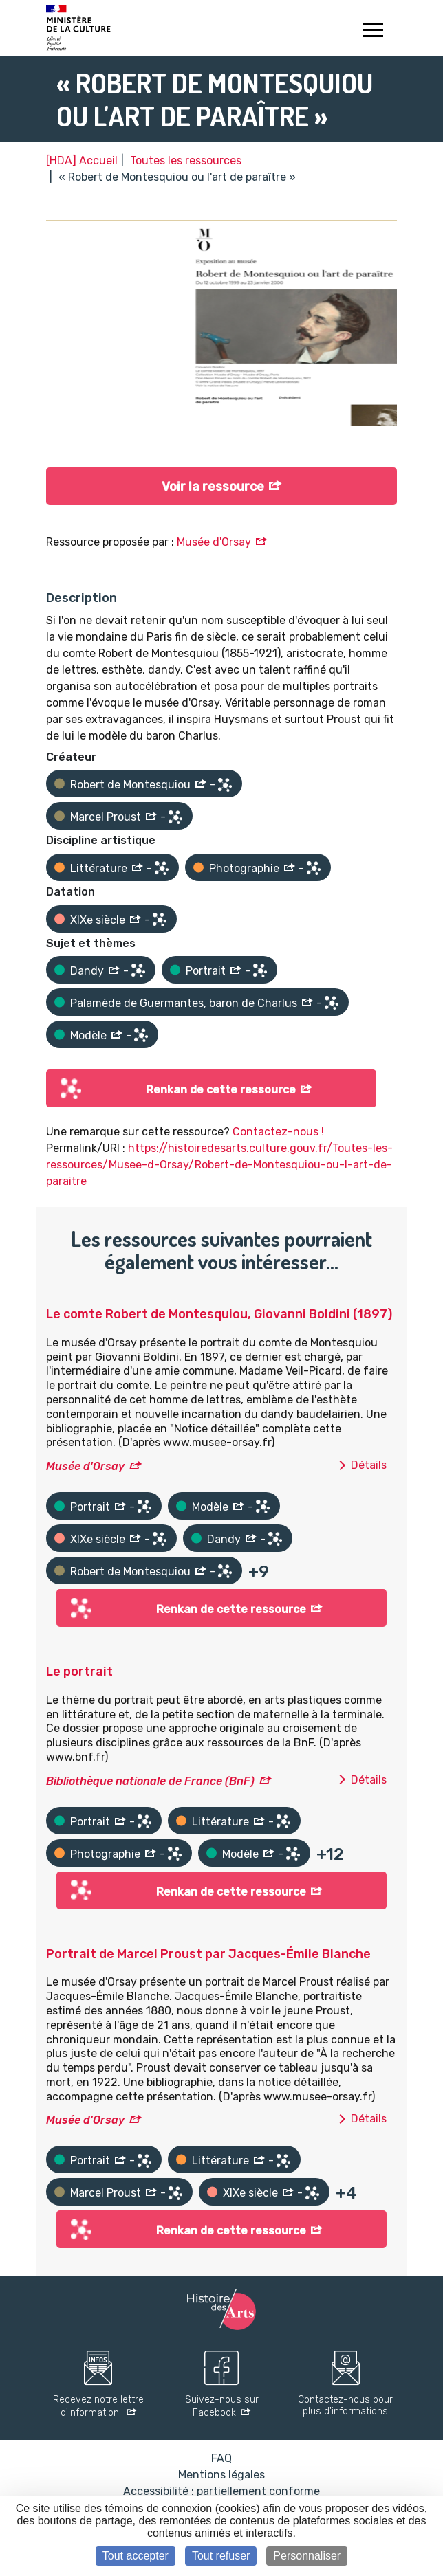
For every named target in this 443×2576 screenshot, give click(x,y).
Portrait (206, 970)
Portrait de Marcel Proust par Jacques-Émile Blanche (208, 1954)
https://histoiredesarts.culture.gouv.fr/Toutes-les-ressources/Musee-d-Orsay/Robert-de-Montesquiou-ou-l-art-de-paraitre (219, 1165)
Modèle (88, 1035)
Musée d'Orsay (214, 541)
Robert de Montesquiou (130, 784)
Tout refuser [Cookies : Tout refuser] (221, 2556)
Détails (369, 1465)
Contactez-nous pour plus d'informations (345, 2406)
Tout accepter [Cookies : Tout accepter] (135, 2556)
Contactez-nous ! (278, 1131)
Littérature (98, 868)
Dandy (87, 970)
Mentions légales (221, 2474)
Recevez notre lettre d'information (98, 2407)
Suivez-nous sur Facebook (222, 2407)
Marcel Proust (105, 816)
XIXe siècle (97, 919)
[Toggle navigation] (372, 32)
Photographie (244, 868)
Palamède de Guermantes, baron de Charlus (183, 1003)
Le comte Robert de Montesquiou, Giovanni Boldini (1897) (219, 1314)
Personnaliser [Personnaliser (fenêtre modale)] (307, 2556)
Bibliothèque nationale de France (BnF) (150, 1781)
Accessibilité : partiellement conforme (221, 2491)
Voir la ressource (213, 486)
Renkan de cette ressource (221, 1089)
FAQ (221, 2458)
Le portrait (79, 1671)
